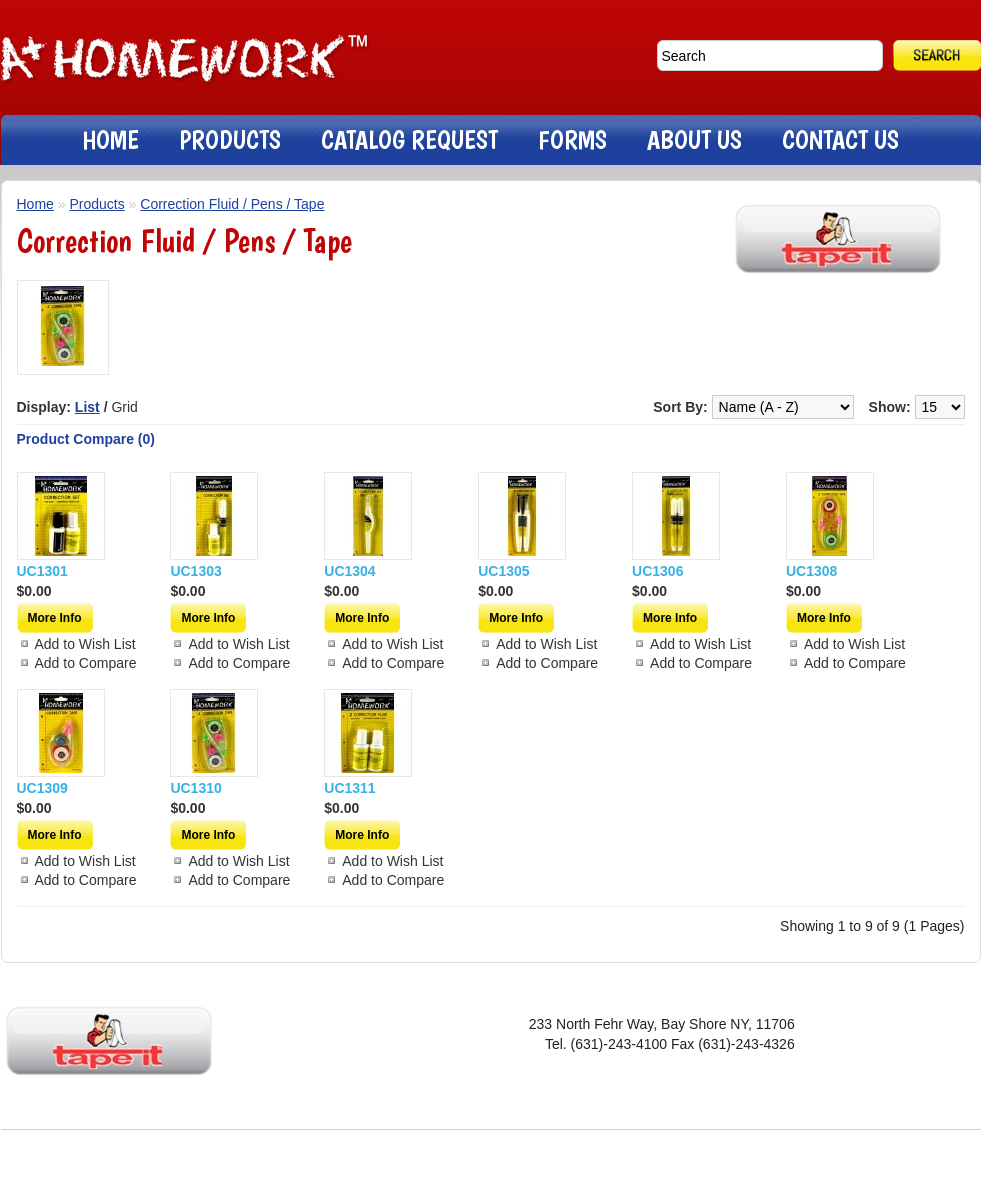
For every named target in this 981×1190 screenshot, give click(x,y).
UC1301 (42, 571)
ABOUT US (694, 139)
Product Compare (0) (86, 439)
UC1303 (195, 571)
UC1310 (195, 788)
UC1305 (503, 571)
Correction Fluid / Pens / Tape (232, 204)
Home (35, 204)
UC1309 (42, 788)
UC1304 (349, 571)
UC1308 (811, 571)
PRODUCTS (230, 139)
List (87, 407)
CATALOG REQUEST (409, 139)
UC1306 (657, 571)
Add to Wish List (85, 644)
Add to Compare (86, 663)
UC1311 (349, 788)
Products (96, 204)
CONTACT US (840, 139)
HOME (110, 139)
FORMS (572, 139)
